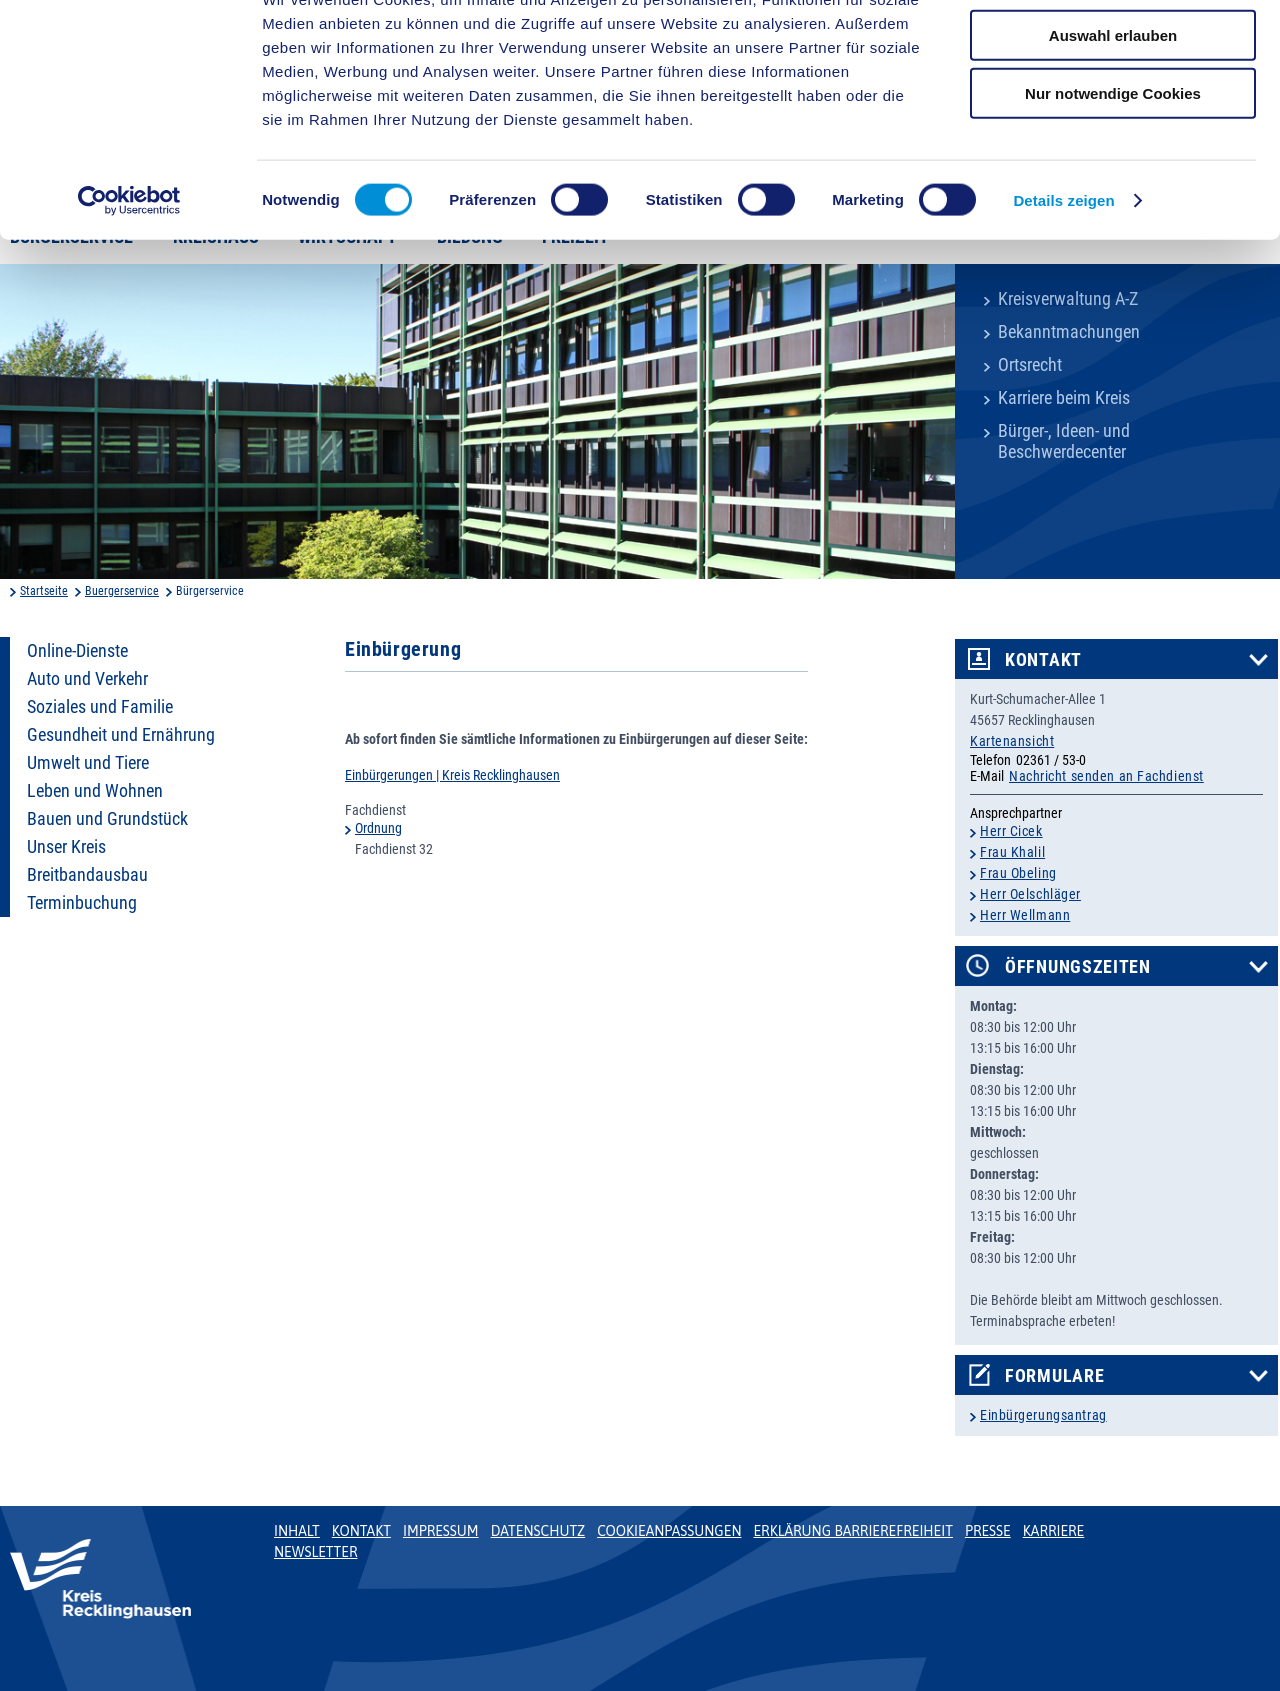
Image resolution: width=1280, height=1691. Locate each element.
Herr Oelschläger (1030, 894)
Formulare (1054, 1376)
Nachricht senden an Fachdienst (1106, 776)
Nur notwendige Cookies (1113, 166)
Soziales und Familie (100, 707)
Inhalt (297, 1531)
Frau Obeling (1018, 873)
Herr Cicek (1011, 831)
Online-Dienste (77, 651)
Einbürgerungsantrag (1043, 1415)
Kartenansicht (1012, 741)
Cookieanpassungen (669, 1531)
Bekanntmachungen (1069, 332)
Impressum (441, 1531)
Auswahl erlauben (1113, 108)
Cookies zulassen (1113, 49)
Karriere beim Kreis (1064, 398)
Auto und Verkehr (87, 679)
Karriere (1054, 1531)
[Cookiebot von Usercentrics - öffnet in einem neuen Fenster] (129, 274)
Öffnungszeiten (1078, 967)
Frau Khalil (1012, 852)
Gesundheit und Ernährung (121, 735)
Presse (988, 1531)
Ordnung (378, 828)
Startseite (44, 591)
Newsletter (315, 1552)
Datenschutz (538, 1531)
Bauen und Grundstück (107, 819)
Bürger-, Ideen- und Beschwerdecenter (1064, 441)
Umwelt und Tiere (88, 763)
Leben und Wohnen (95, 791)
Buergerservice (122, 591)
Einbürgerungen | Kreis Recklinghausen (452, 775)
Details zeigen (1063, 273)
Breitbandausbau (87, 875)
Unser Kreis (66, 847)
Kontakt (1043, 660)
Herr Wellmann (1025, 915)
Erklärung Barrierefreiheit (852, 1531)
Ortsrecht (1030, 365)
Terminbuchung (82, 903)
